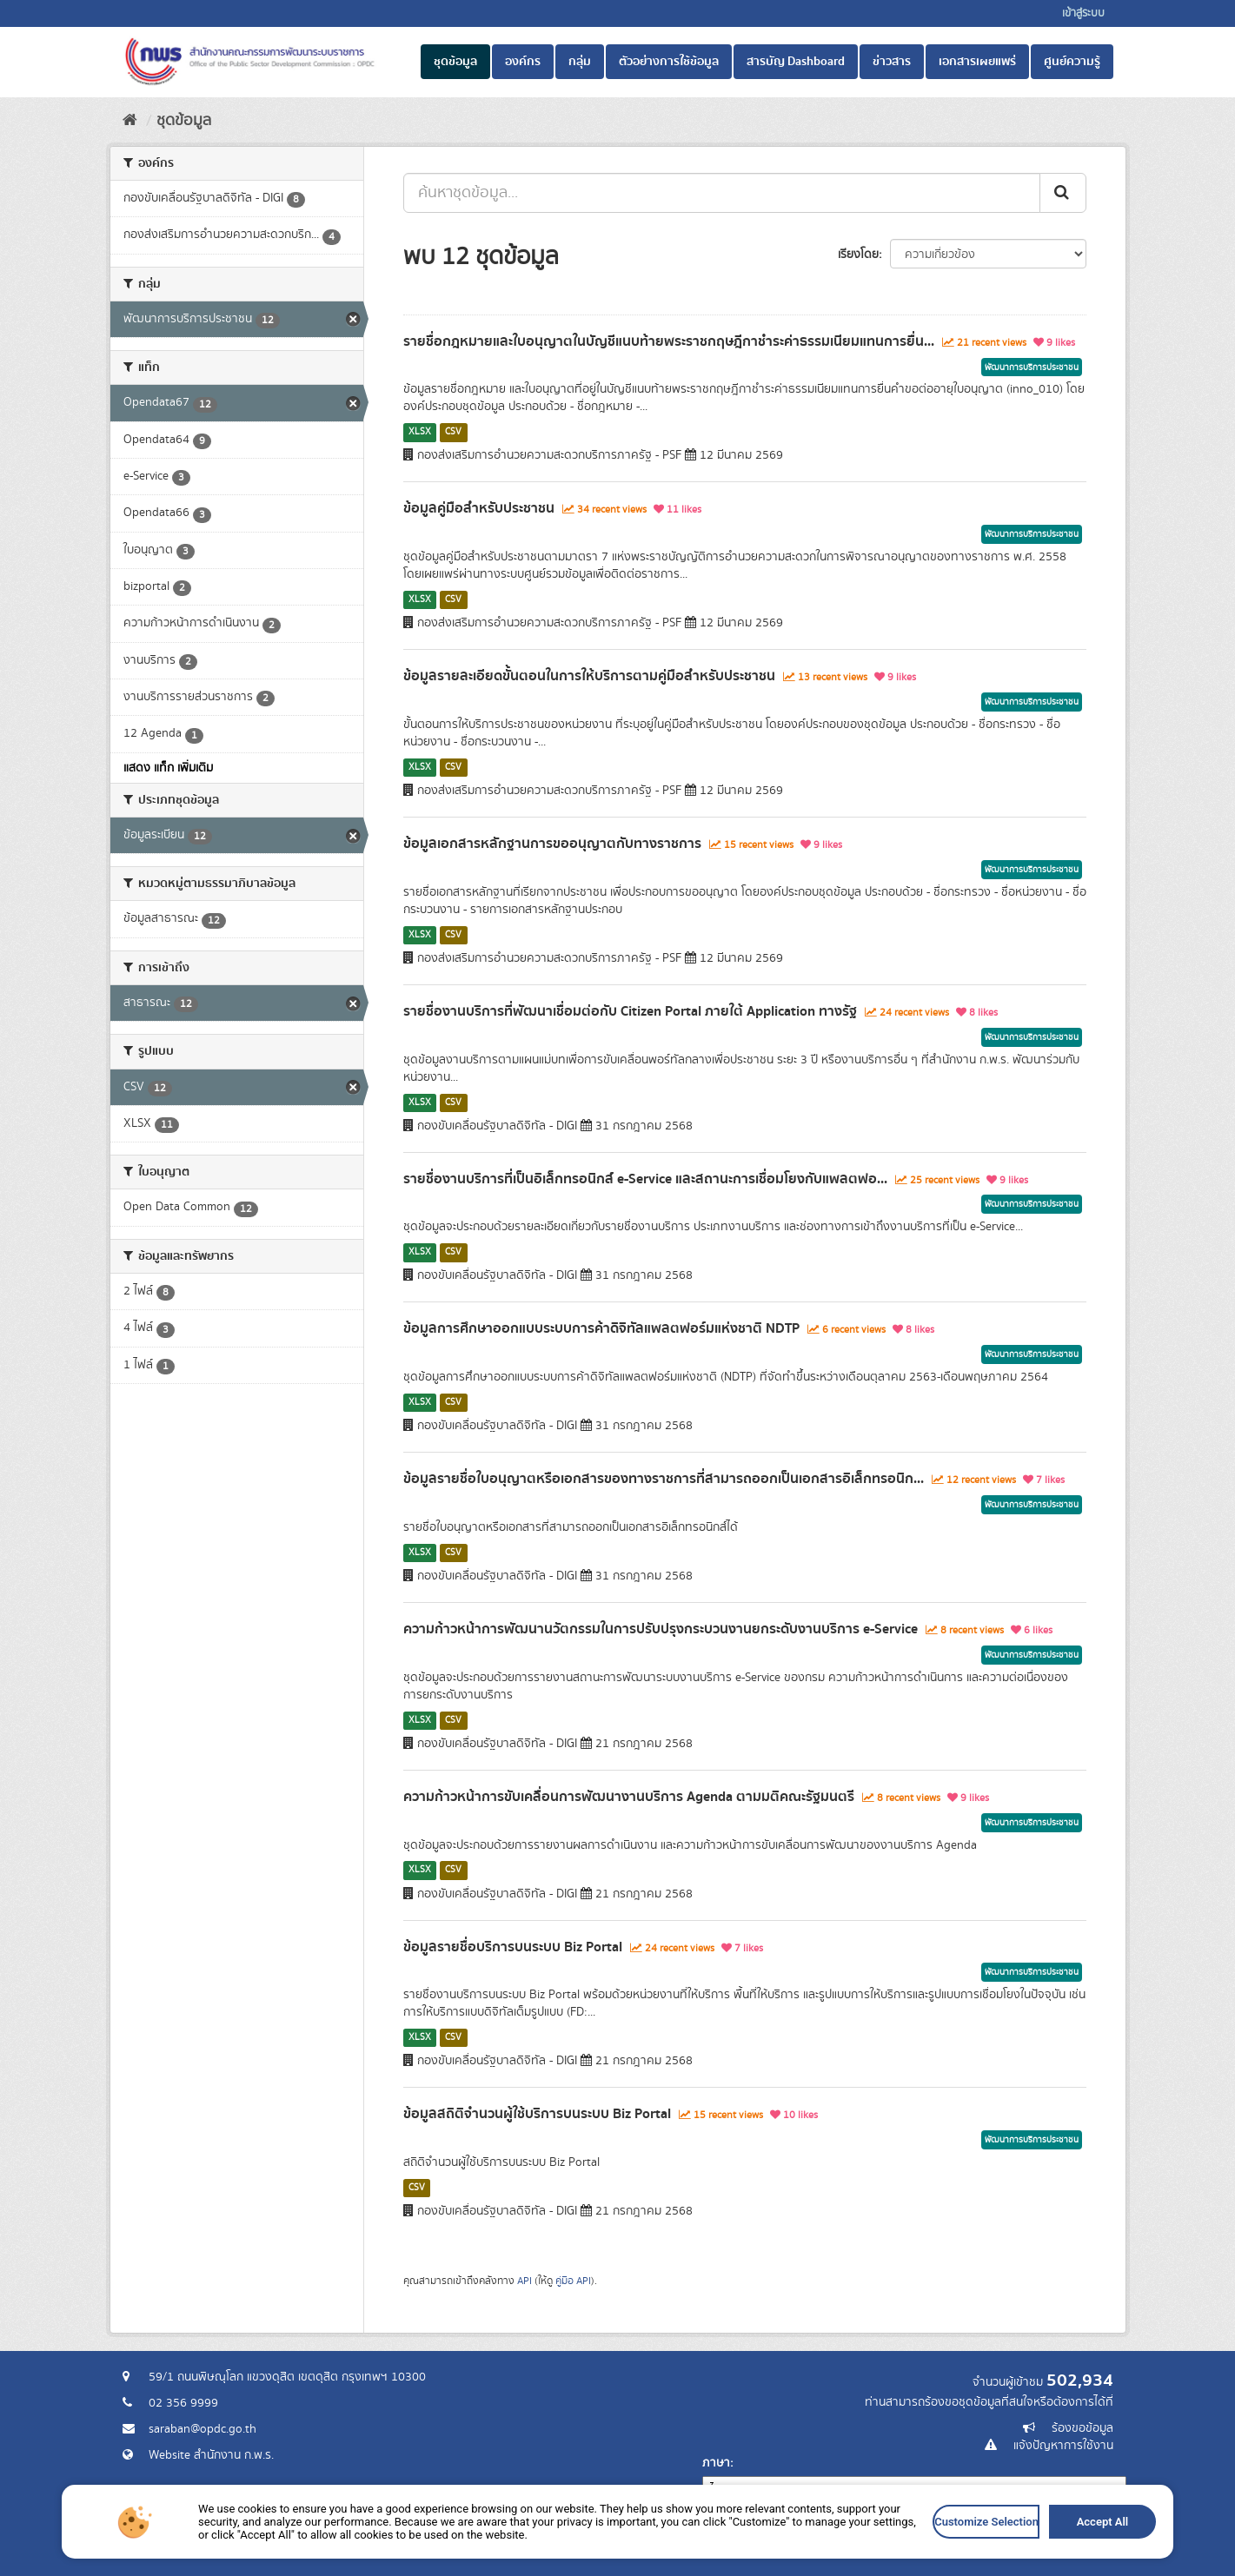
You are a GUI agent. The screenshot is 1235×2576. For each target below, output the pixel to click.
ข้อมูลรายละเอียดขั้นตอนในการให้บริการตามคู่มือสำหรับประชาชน (589, 676)
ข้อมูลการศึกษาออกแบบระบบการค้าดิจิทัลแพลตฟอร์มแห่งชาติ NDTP (601, 1328)
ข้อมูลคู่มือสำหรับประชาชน (478, 508)
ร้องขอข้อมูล (1082, 2428)
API (524, 2281)
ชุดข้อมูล (455, 61)
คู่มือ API (573, 2281)
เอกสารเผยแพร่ (977, 61)
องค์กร (523, 61)
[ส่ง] (1062, 193)
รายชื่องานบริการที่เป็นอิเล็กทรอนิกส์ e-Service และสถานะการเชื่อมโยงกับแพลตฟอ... (645, 1179)
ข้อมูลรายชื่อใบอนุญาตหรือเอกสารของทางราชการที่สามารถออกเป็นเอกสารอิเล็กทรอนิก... (663, 1478)
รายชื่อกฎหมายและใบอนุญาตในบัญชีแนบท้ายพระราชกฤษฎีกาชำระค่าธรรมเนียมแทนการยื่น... (668, 341)
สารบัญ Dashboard (796, 61)
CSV (453, 432)
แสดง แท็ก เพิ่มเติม (168, 768)
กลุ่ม (579, 61)
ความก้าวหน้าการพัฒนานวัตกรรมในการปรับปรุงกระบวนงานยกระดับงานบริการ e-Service (660, 1629)
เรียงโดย (858, 254)
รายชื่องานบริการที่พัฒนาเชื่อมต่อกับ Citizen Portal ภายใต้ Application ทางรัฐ (630, 1011)
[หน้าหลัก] (130, 120)
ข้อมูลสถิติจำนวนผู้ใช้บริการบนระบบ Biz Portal (537, 2114)
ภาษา (716, 2463)
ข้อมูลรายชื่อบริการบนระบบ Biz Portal (512, 1947)
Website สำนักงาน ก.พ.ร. (211, 2455)
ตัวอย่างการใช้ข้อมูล (669, 61)
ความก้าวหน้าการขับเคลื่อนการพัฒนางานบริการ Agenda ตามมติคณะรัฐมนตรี (628, 1796)
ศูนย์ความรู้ (1072, 61)
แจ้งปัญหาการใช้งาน (1063, 2445)
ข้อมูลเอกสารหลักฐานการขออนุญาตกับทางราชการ (552, 843)
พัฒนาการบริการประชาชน (1032, 367)
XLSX (419, 432)
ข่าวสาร (892, 61)
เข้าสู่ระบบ (1083, 13)
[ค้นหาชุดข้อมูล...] (721, 193)
